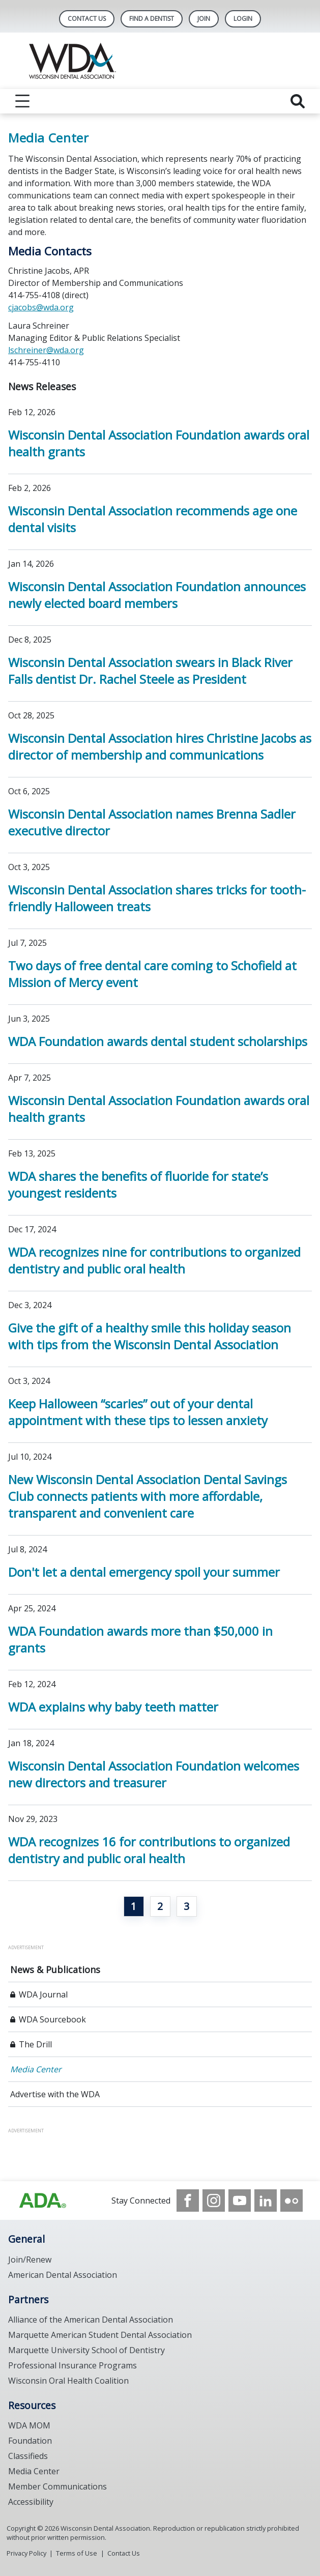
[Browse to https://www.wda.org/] (42, 2200)
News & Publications (55, 1969)
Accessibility (30, 2501)
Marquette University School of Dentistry (86, 2350)
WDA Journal (43, 1994)
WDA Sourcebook (52, 2019)
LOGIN (243, 18)
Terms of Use (76, 2553)
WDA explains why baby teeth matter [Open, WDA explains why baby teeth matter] (113, 1706)
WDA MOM (29, 2425)
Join (203, 18)
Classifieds (28, 2456)
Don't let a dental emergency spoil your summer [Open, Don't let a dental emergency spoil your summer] (144, 1572)
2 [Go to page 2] (160, 1906)
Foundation (30, 2440)
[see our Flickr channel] (291, 2200)
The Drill (35, 2044)
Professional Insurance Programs (72, 2365)
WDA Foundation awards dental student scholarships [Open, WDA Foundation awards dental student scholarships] (157, 1041)
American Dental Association (62, 2274)
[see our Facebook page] (188, 2200)
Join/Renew (29, 2259)
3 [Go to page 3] (186, 1906)
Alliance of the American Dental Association (90, 2319)
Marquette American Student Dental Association (100, 2334)
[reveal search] (297, 101)
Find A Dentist (151, 18)
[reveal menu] (22, 101)
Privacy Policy (26, 2553)
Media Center (36, 2069)
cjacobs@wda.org (41, 307)
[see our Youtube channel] (239, 2200)
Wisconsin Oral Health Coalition (68, 2380)
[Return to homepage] (160, 61)
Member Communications (57, 2486)
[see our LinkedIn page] (265, 2200)
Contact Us (87, 18)
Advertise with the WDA (55, 2094)
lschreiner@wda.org (46, 350)
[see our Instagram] (213, 2200)
